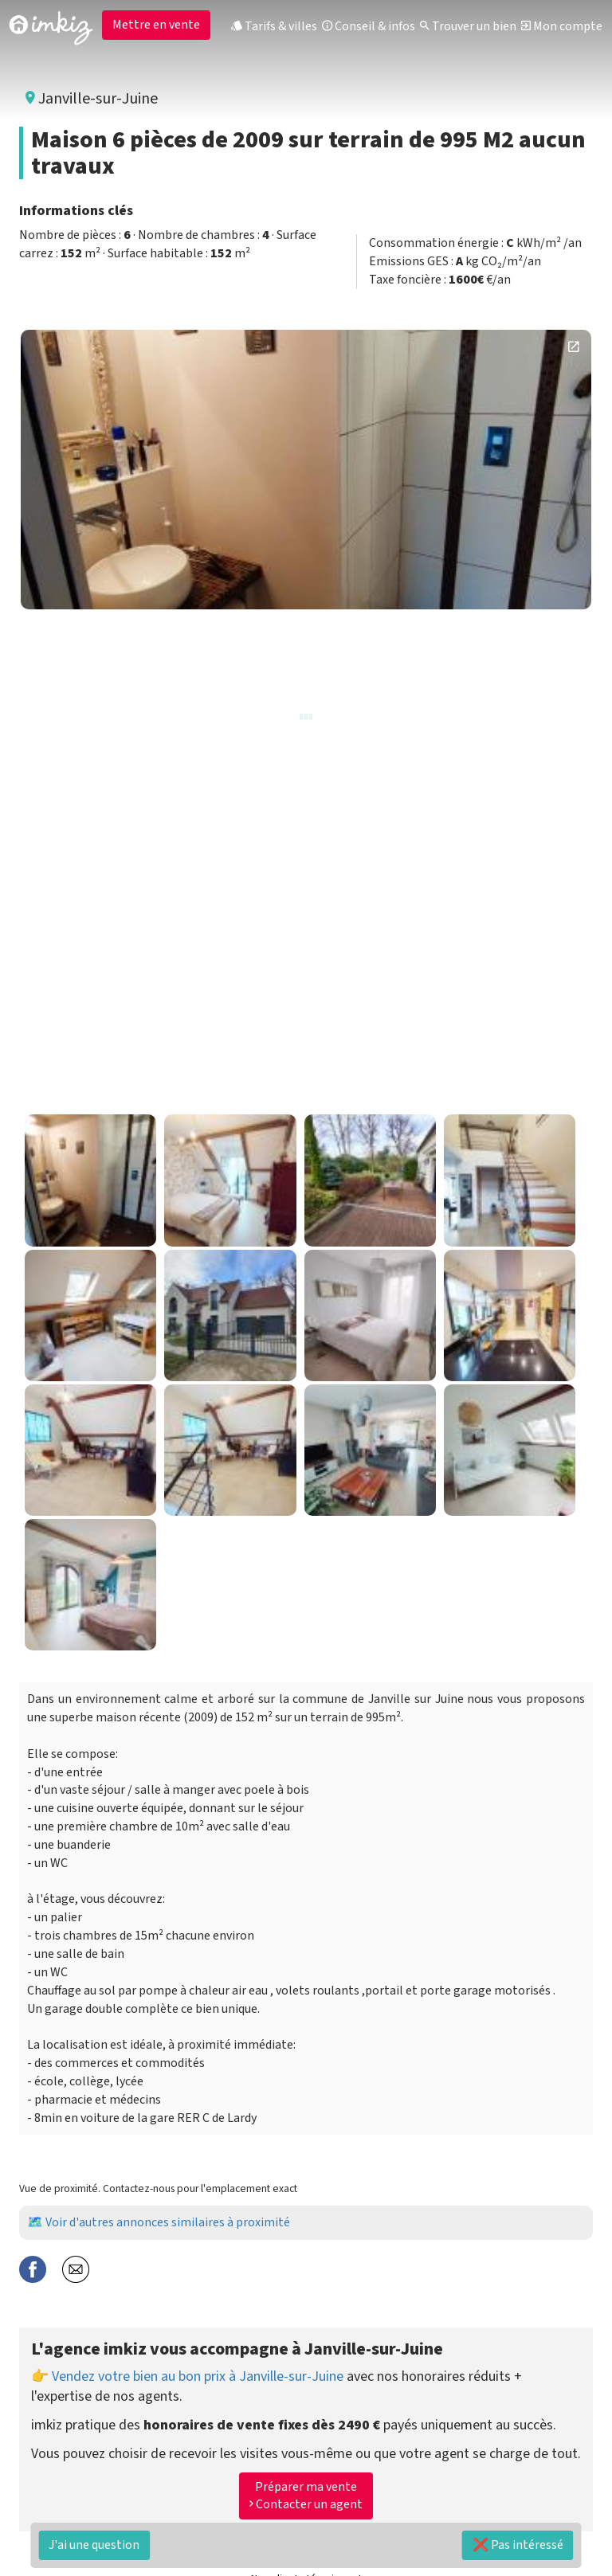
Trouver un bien (468, 26)
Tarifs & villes (274, 26)
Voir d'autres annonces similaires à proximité (167, 2222)
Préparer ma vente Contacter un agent (306, 2496)
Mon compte (561, 26)
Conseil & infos (368, 26)
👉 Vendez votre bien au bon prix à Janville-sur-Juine (187, 2376)
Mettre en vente (156, 24)
